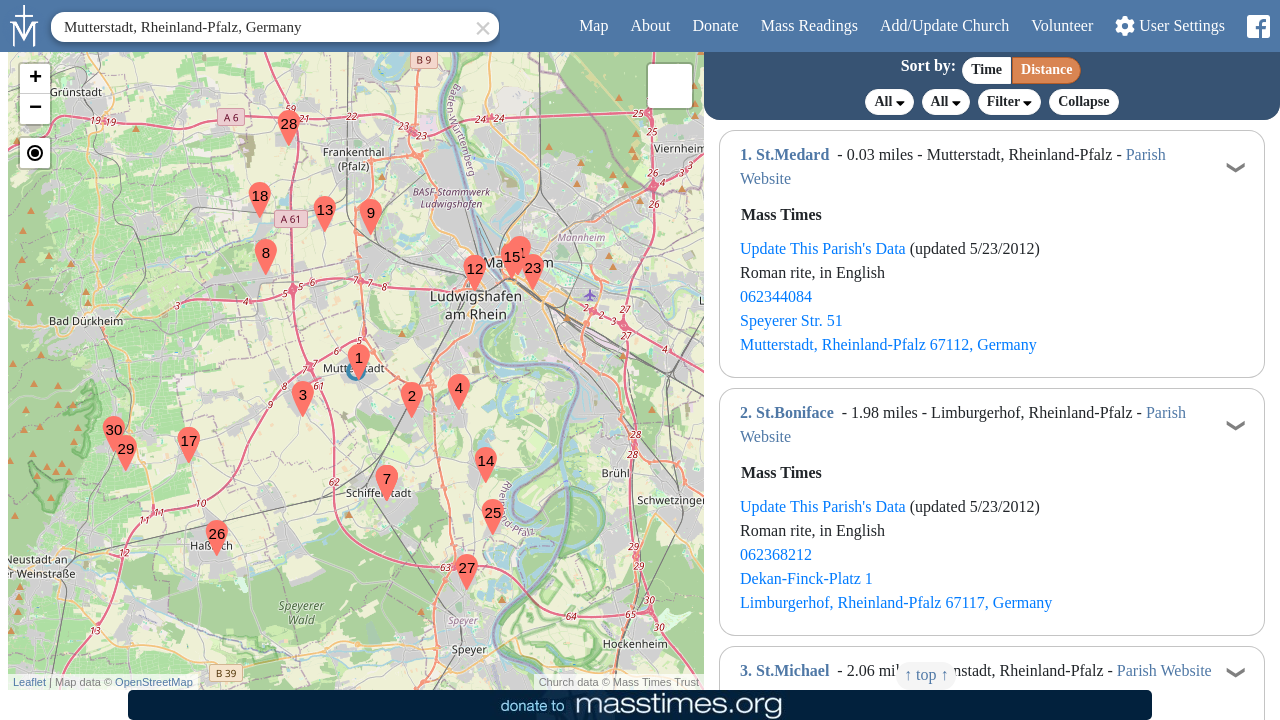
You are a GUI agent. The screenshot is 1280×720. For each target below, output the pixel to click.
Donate (715, 25)
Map (593, 25)
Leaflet (29, 682)
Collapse (1083, 101)
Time (986, 69)
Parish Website (1164, 670)
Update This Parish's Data (823, 248)
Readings (809, 25)
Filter (1009, 101)
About (650, 25)
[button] (351, 349)
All (889, 102)
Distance (1046, 69)
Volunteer (1062, 25)
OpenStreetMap (154, 682)
